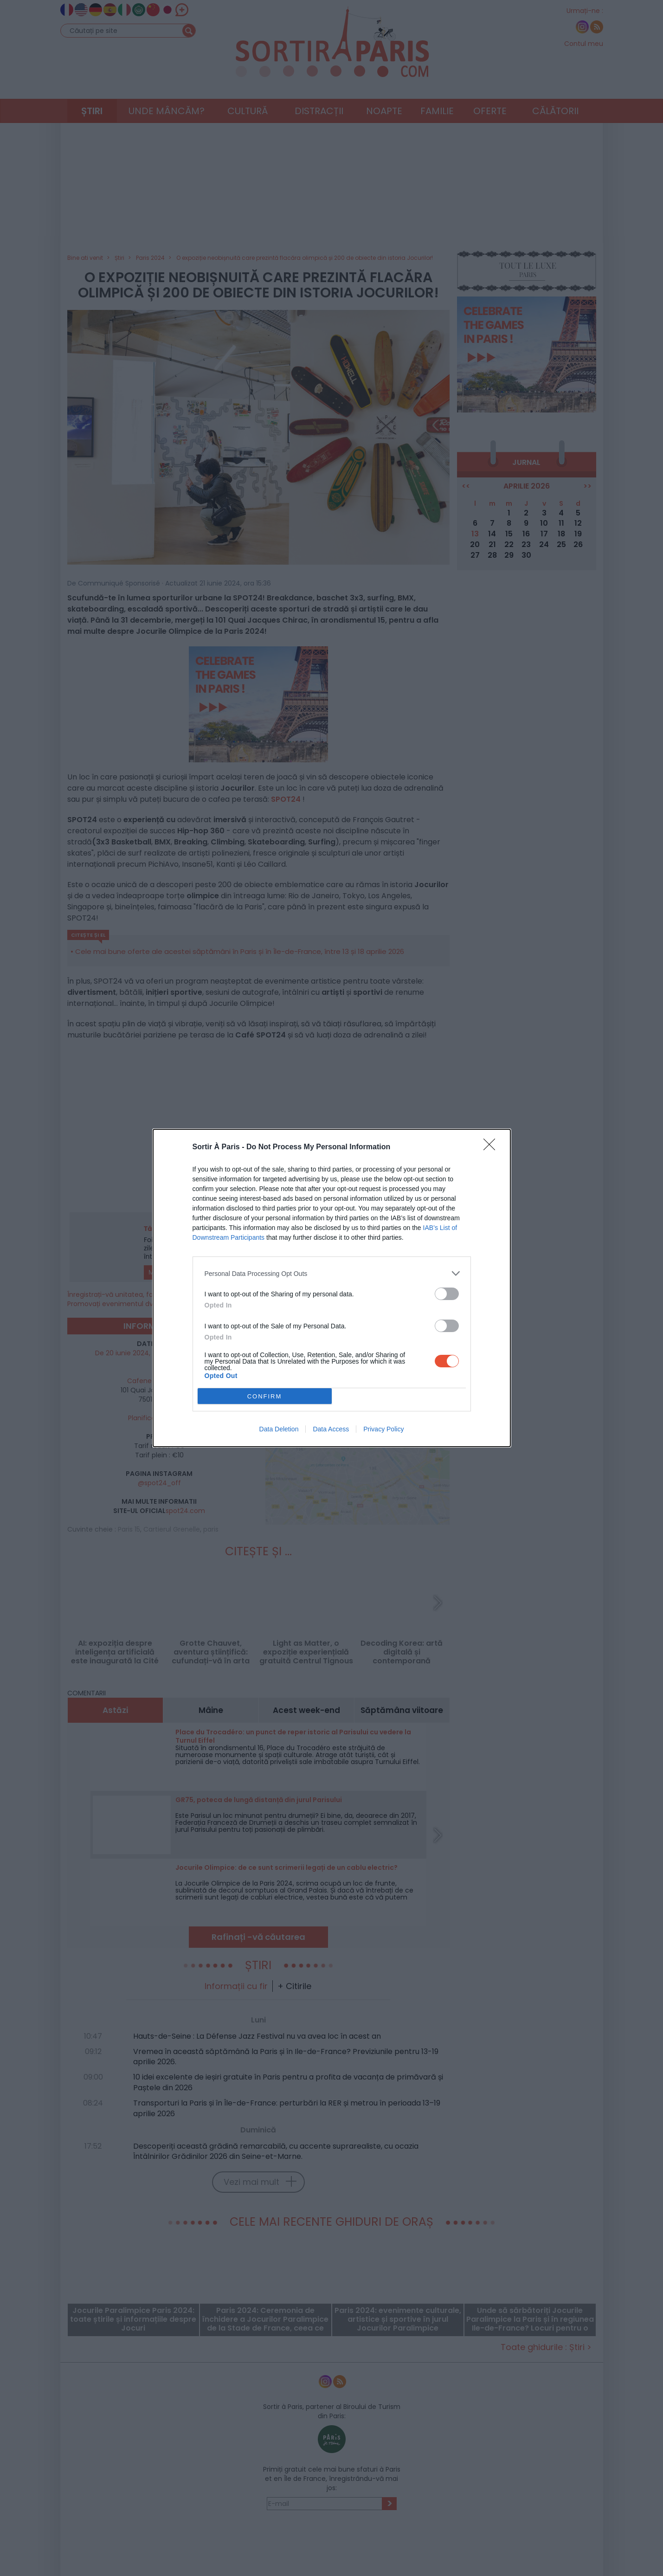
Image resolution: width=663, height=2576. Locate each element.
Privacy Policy (383, 1429)
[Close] (492, 1147)
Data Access (331, 1429)
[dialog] (331, 1288)
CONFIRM (264, 1396)
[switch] (447, 1294)
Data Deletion (279, 1429)
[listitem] (332, 1273)
